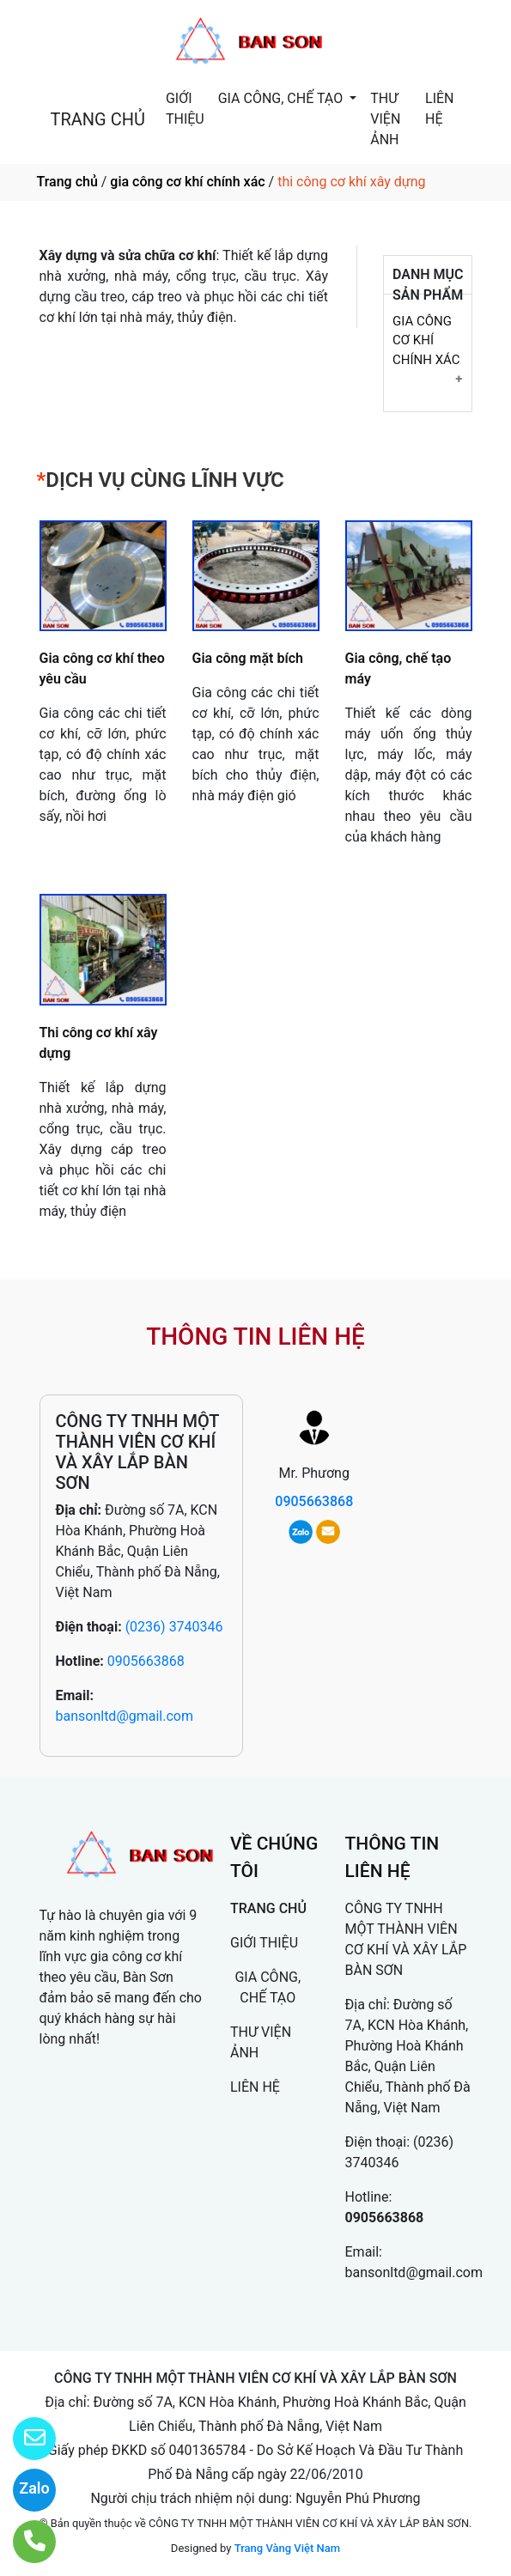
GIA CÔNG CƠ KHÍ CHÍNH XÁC (426, 340)
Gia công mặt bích (247, 658)
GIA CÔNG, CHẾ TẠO (282, 98)
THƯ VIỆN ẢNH (385, 119)
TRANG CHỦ (98, 119)
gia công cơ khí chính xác (187, 181)
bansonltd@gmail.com (125, 1716)
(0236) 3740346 (174, 1627)
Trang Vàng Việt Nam (287, 2548)
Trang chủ (67, 181)
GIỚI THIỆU (185, 108)
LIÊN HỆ (439, 108)
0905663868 (146, 1661)
